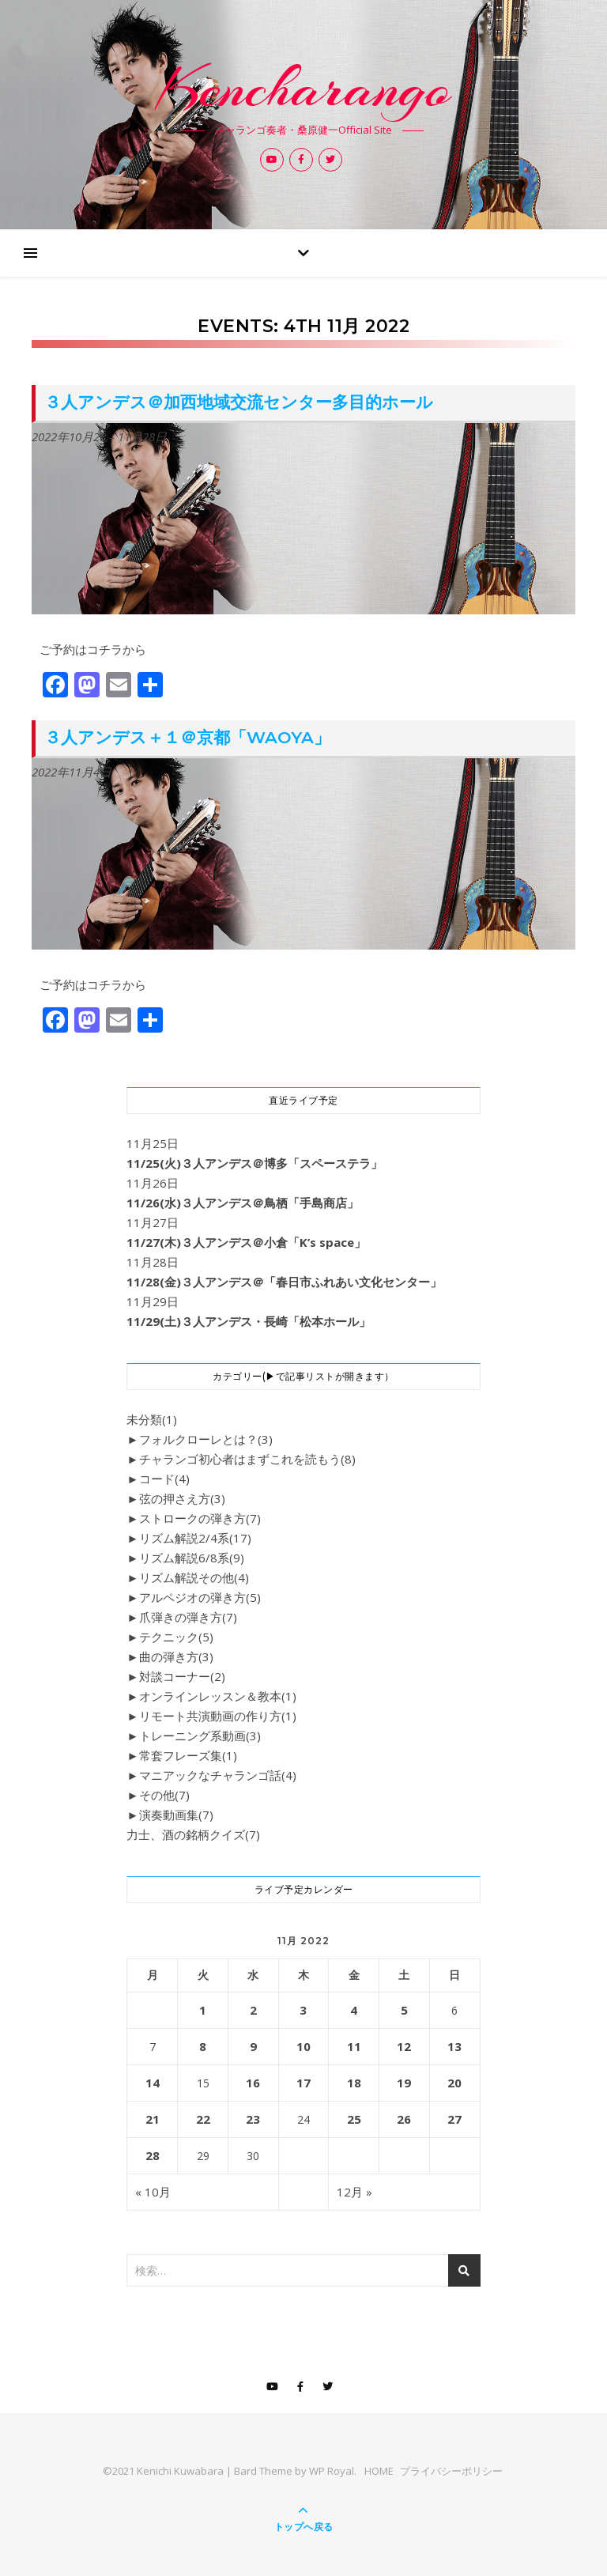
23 (253, 2119)
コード (164, 1478)
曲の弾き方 (176, 1656)
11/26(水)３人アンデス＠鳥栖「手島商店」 (242, 1203)
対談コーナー (182, 1676)
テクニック (176, 1637)
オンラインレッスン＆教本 (217, 1696)
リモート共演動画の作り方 (217, 1716)
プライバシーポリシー (451, 2471)
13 (454, 2046)
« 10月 (153, 2192)
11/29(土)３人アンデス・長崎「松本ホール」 (248, 1321)
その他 (164, 1795)
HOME (379, 2471)
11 (354, 2046)
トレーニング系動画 (200, 1735)
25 (354, 2119)
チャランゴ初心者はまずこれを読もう (247, 1459)
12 (404, 2046)
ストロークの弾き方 (200, 1518)
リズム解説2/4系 (195, 1538)
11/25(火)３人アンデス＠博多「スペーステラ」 (254, 1163)
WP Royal (331, 2471)
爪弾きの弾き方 (188, 1617)
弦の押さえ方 (182, 1498)
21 (152, 2119)
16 (253, 2083)
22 (203, 2119)
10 (303, 2046)
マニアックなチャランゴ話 (217, 1775)
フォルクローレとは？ (206, 1439)
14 (152, 2083)
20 (454, 2083)
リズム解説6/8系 (191, 1558)
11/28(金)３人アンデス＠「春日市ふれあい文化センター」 (284, 1282)
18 (354, 2083)
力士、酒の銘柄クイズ (193, 1834)
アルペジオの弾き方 (200, 1597)
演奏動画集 (176, 1814)
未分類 (151, 1419)
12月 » (354, 2192)
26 (404, 2119)
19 (404, 2083)
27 (454, 2119)
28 (152, 2155)
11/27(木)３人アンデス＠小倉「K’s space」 (246, 1242)
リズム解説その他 (194, 1577)
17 (303, 2083)
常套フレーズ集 (188, 1755)
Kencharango (303, 87)
